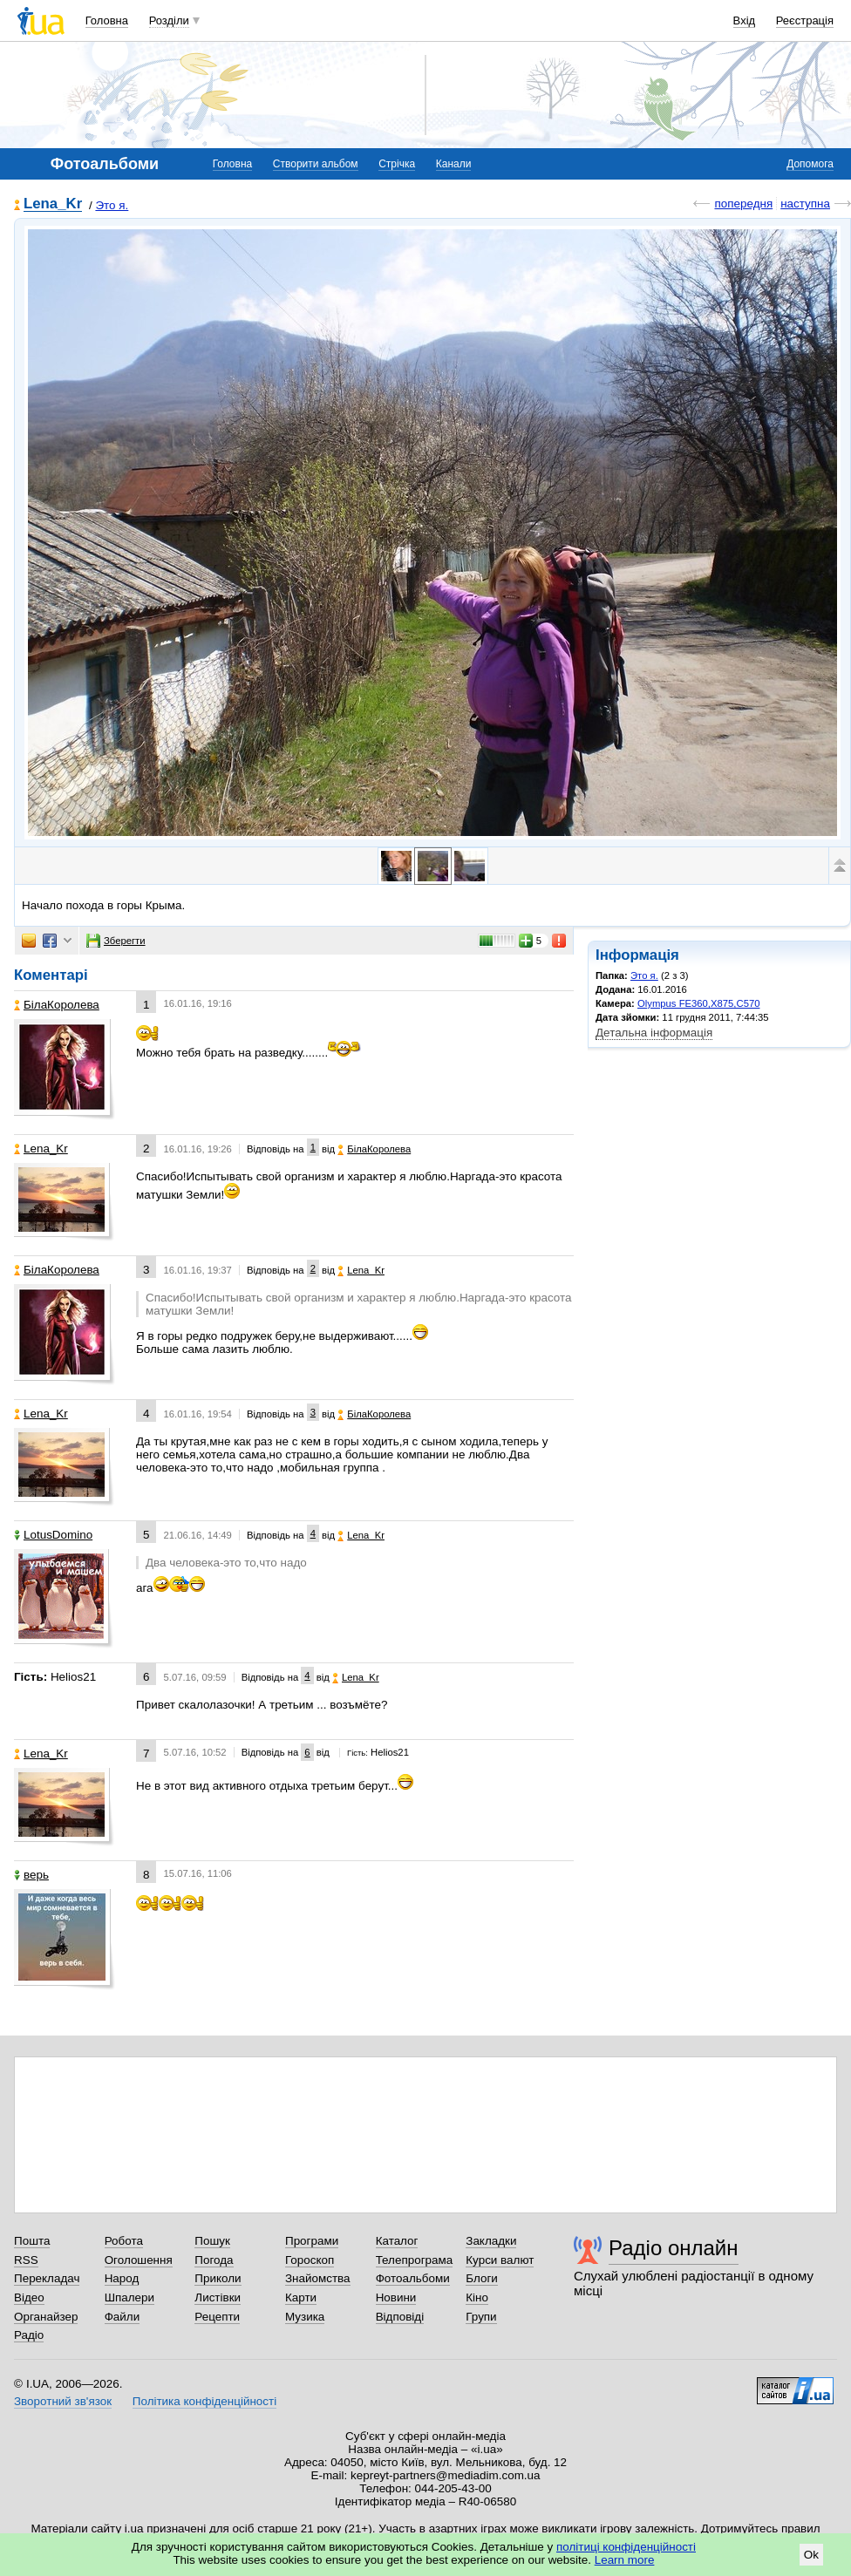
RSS (26, 2260)
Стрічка (396, 164)
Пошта (32, 2240)
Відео (29, 2297)
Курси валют (500, 2260)
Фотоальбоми (413, 2278)
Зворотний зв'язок (63, 2401)
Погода (213, 2260)
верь (31, 1874)
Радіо (29, 2335)
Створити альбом (315, 164)
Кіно (477, 2297)
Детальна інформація (654, 1032)
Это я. (111, 205)
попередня (743, 203)
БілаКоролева (56, 1004)
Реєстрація (805, 20)
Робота (124, 2240)
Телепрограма (414, 2260)
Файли (122, 2316)
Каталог (397, 2240)
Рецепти (217, 2316)
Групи (481, 2316)
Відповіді (400, 2316)
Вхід (744, 20)
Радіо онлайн (674, 2248)
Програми (311, 2240)
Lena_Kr (53, 204)
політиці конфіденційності (626, 2546)
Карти (301, 2297)
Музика (304, 2316)
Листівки (217, 2297)
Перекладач (46, 2278)
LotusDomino (53, 1534)
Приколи (217, 2278)
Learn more (625, 2559)
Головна (106, 20)
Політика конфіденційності (204, 2401)
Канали (454, 164)
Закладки (491, 2240)
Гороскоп (309, 2260)
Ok (811, 2554)
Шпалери (129, 2297)
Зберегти (116, 941)
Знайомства (318, 2278)
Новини (396, 2297)
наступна (805, 203)
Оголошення (139, 2260)
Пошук (212, 2240)
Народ (122, 2278)
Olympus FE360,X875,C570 (698, 1003)
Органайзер (46, 2316)
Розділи (169, 20)
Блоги (482, 2278)
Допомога (810, 164)
